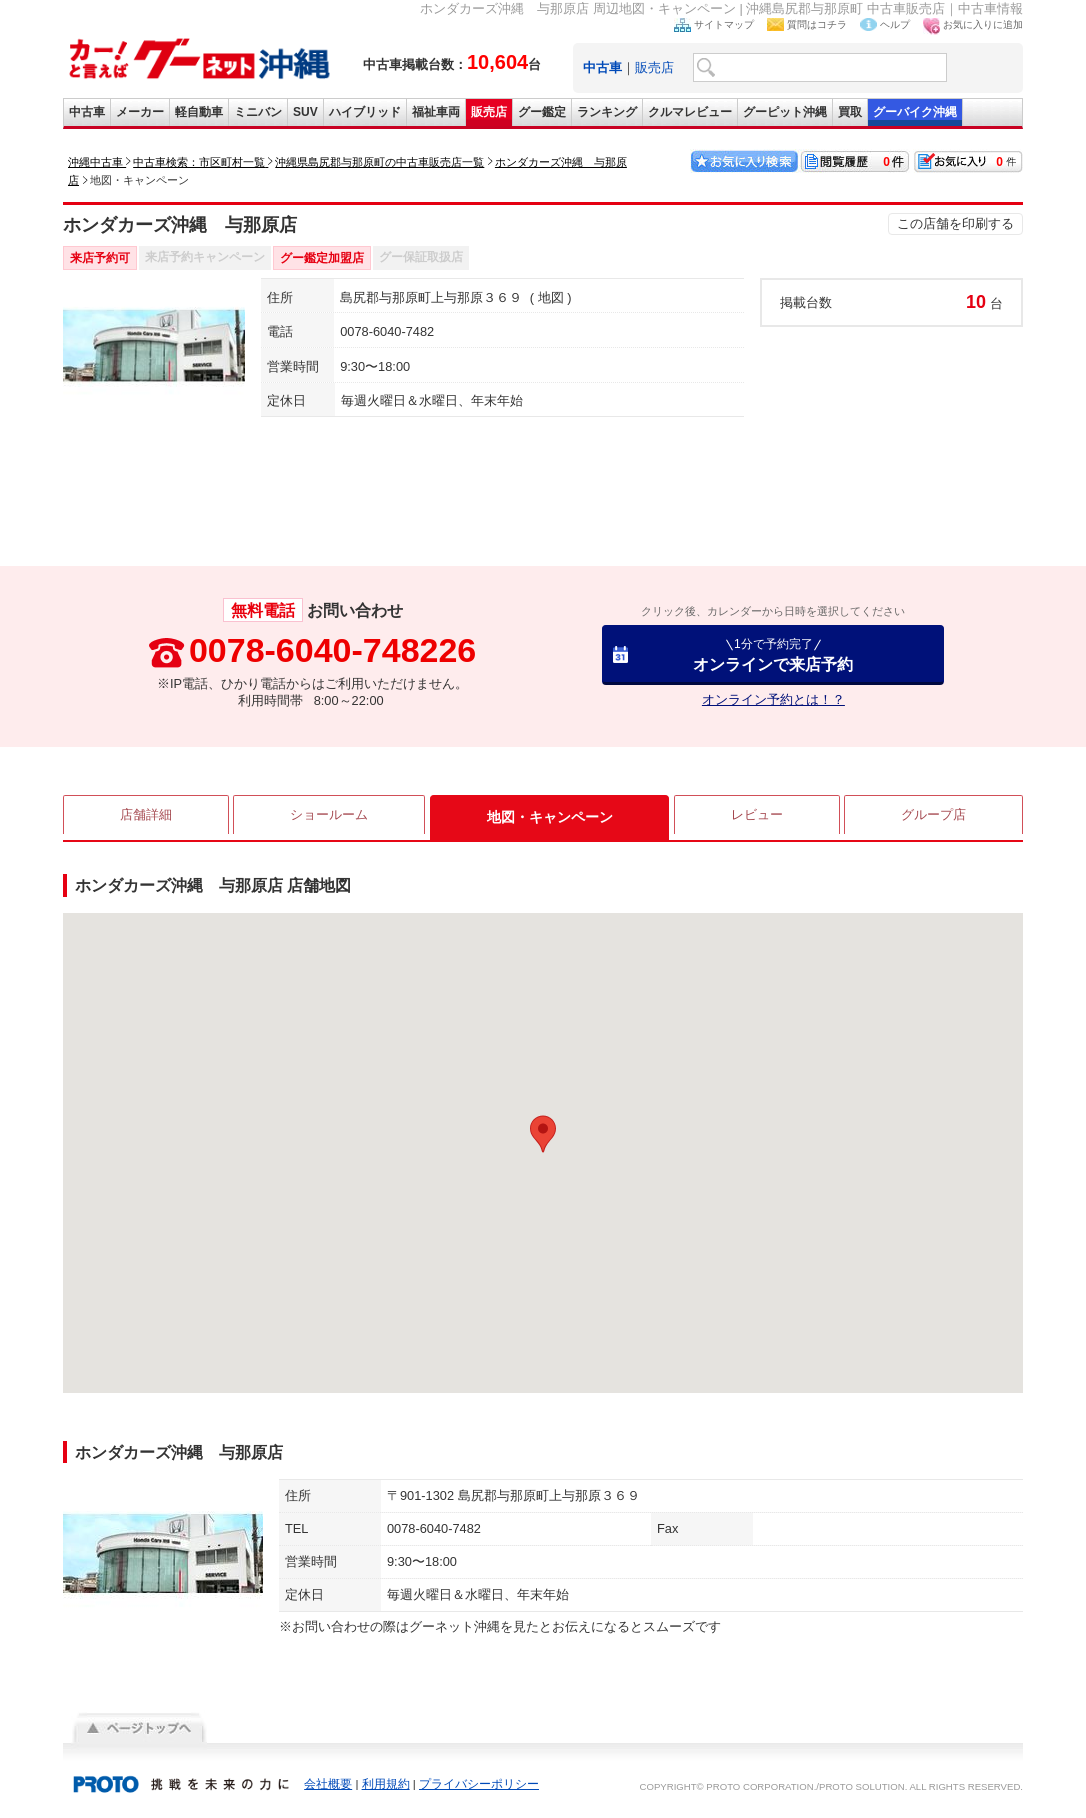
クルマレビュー (690, 112)
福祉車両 (436, 112)
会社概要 (328, 1784)
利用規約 (386, 1784)
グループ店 (933, 817)
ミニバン (258, 112)
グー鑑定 (542, 112)
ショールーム (330, 817)
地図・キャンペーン (550, 817)
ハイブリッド (365, 112)
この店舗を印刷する (955, 223)
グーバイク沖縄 (915, 112)
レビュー (756, 817)
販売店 (654, 67)
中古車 (87, 112)
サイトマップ (724, 24)
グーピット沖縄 (785, 112)
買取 (850, 112)
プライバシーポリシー (479, 1784)
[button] (543, 1134)
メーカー (140, 112)
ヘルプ (895, 24)
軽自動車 (199, 112)
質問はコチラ (817, 24)
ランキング (607, 112)
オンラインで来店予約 (773, 654)
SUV (305, 112)
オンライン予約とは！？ (773, 699)
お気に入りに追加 (983, 24)
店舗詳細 (146, 817)
